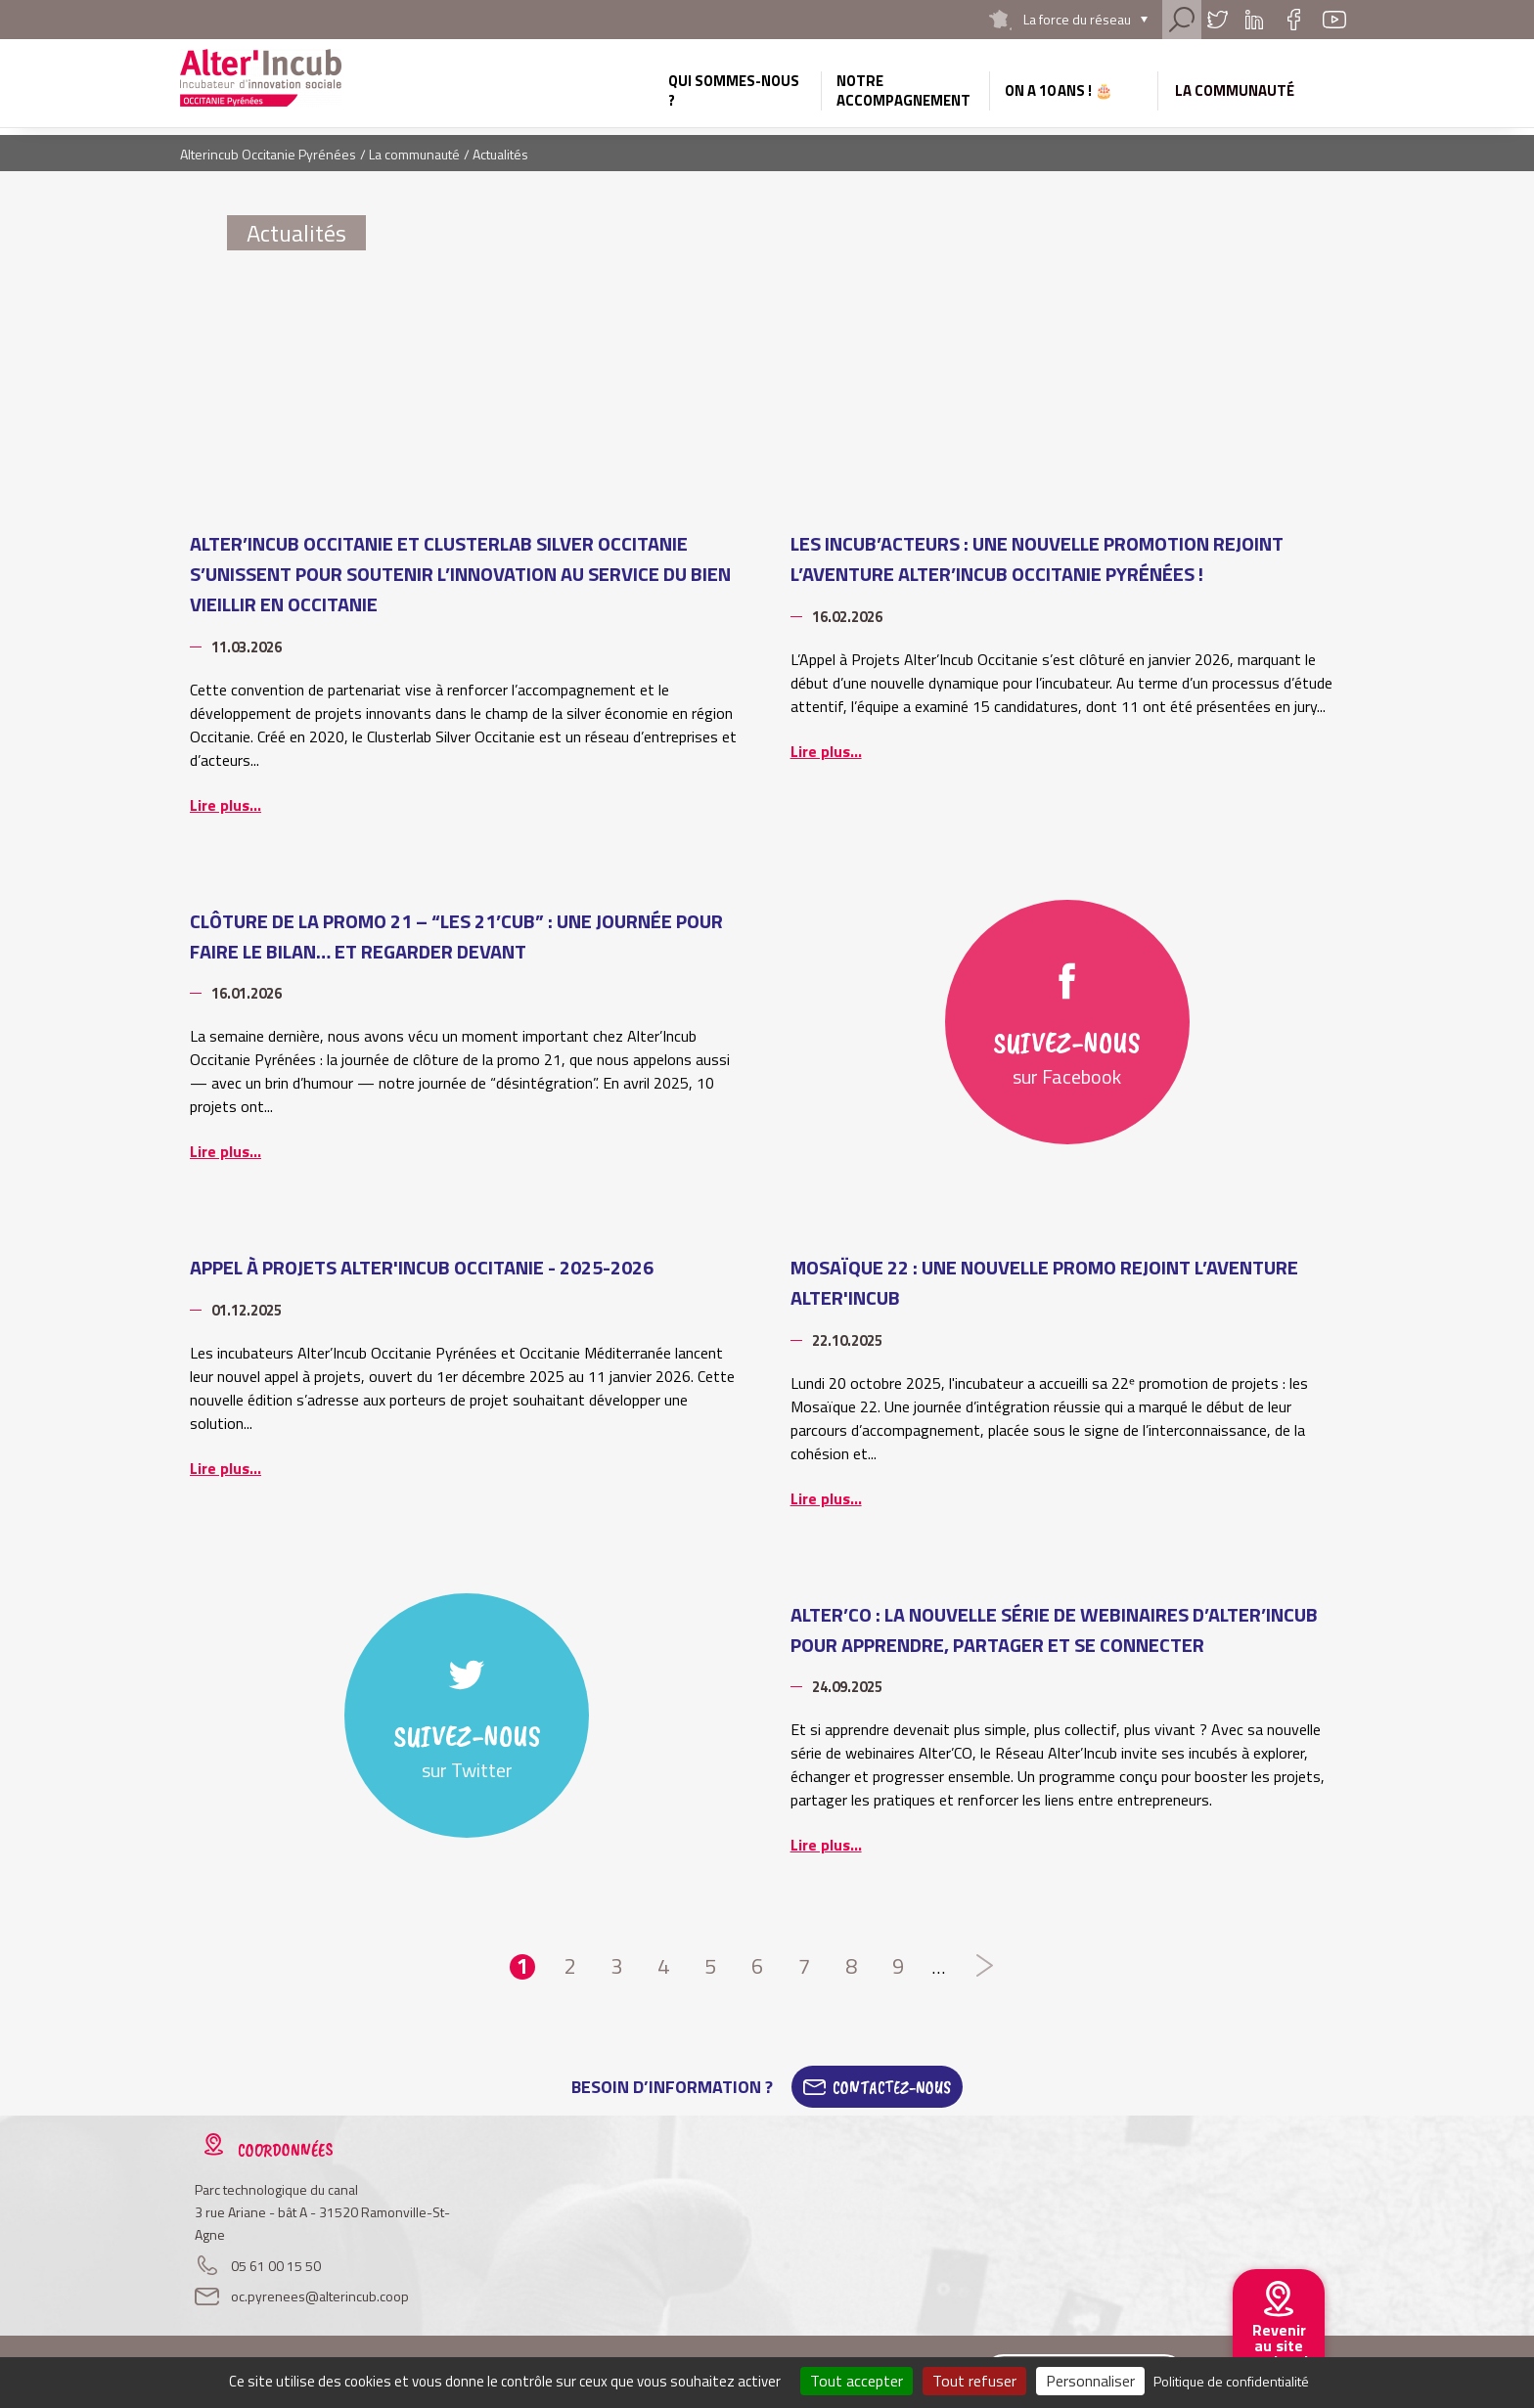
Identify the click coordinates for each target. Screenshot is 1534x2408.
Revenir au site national (1278, 2345)
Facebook (1293, 19)
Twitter (1217, 19)
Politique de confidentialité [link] (1231, 2381)
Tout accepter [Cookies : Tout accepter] (856, 2380)
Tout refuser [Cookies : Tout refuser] (974, 2380)
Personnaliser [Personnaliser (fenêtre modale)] (1090, 2380)
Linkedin (1254, 19)
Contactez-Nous (892, 2087)
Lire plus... (225, 805)
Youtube (1334, 19)
